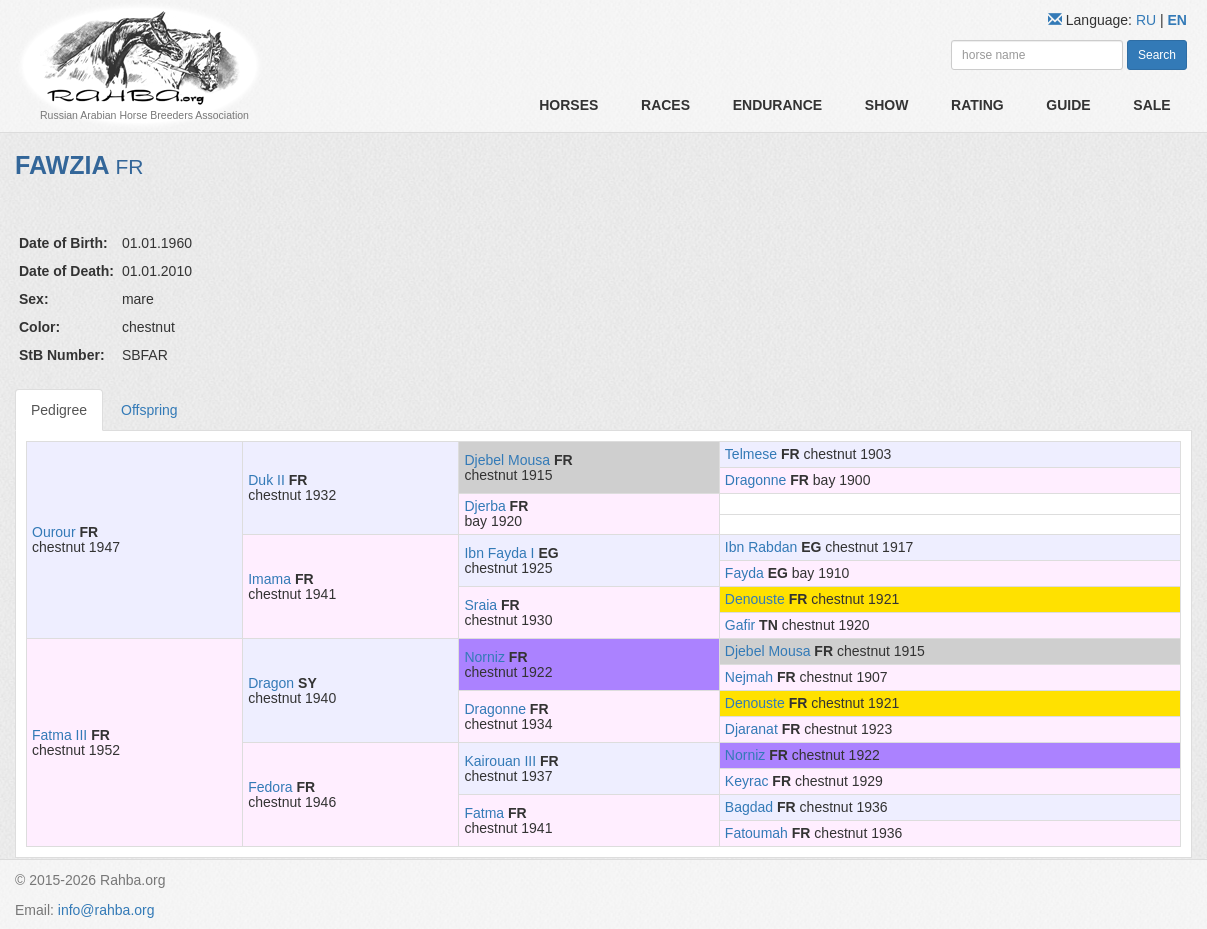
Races (665, 105)
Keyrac (747, 781)
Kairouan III (500, 761)
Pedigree (59, 410)
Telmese (751, 454)
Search (1157, 55)
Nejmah (749, 677)
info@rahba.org (106, 910)
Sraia (480, 605)
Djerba (484, 506)
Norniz (484, 657)
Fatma (484, 813)
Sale (1151, 105)
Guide (1068, 105)
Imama (269, 579)
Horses (568, 105)
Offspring (149, 410)
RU (1148, 20)
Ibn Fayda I (499, 553)
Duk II (266, 480)
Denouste (755, 599)
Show (887, 105)
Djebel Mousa (507, 460)
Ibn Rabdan (761, 547)
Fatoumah (756, 833)
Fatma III (59, 735)
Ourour (54, 532)
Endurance (777, 105)
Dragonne (756, 480)
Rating (977, 105)
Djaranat (751, 729)
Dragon (271, 683)
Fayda (744, 573)
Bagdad (749, 807)
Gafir (740, 625)
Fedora (270, 787)
